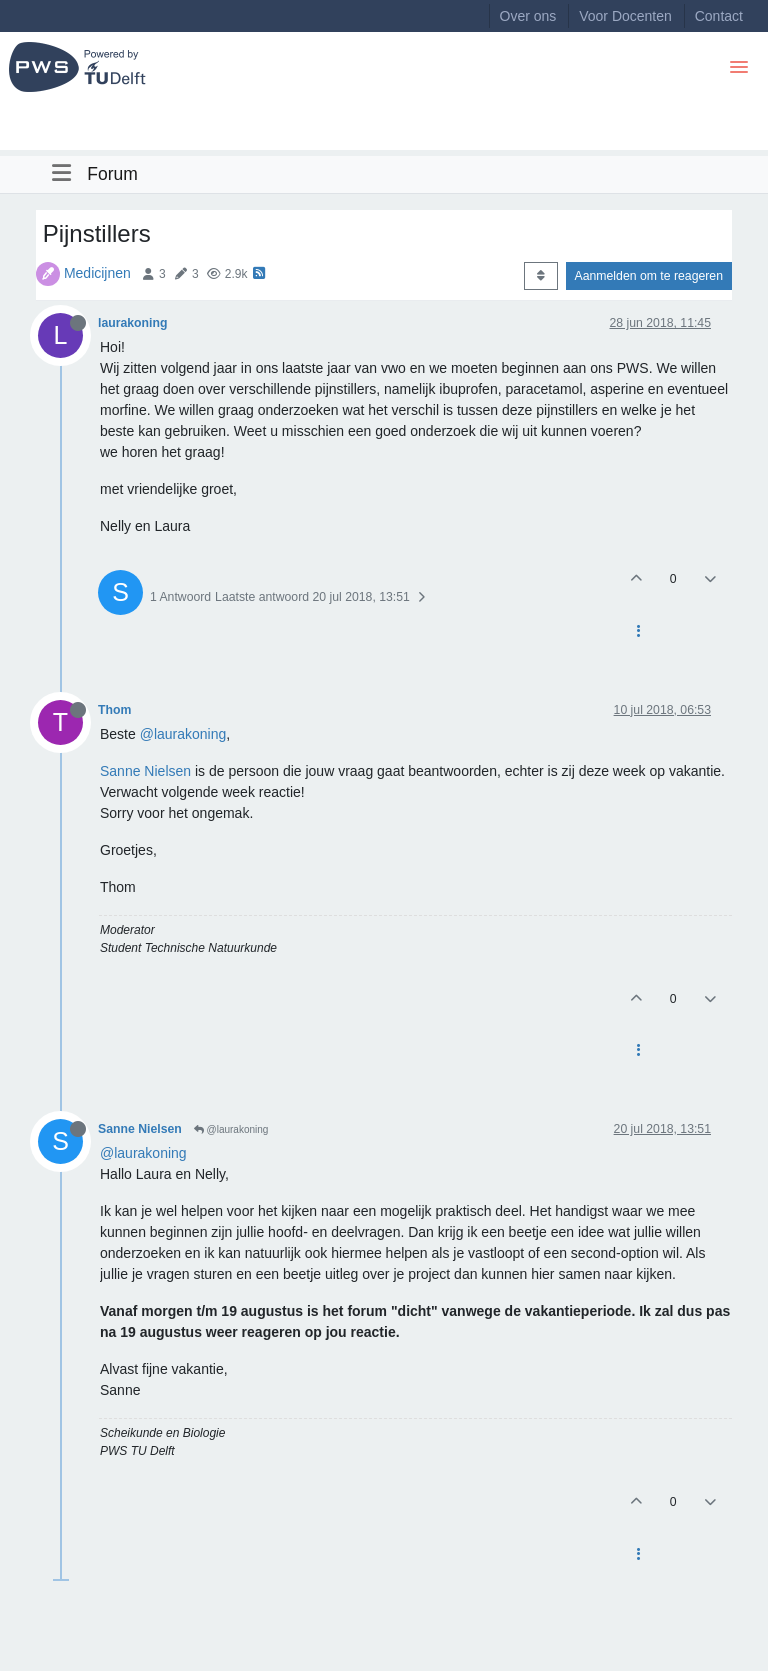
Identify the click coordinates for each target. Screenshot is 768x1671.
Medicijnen (97, 273)
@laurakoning (183, 734)
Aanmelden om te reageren (649, 276)
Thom (114, 710)
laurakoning (132, 323)
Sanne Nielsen (145, 771)
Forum (112, 174)
